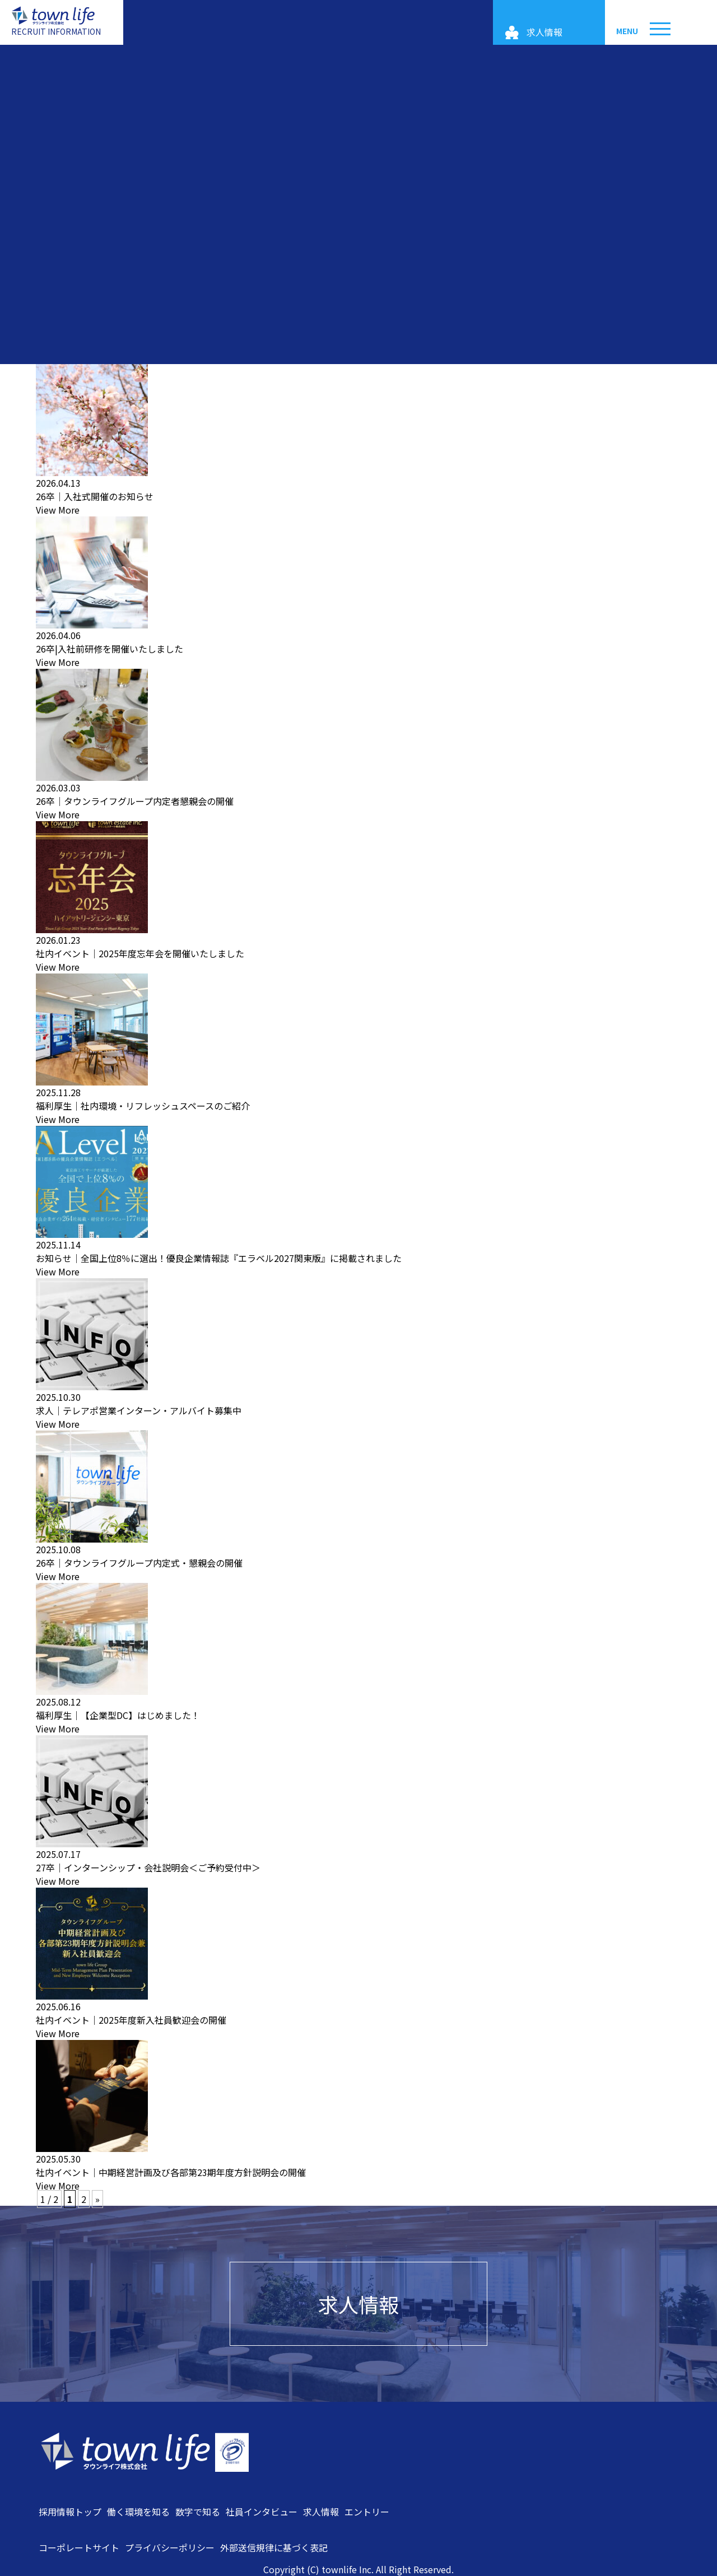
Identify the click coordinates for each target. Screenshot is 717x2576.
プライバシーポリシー (170, 2547)
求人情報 (358, 2303)
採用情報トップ (70, 2511)
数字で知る (197, 2511)
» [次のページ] (97, 2199)
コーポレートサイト (79, 2547)
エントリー (366, 2511)
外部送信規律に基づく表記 (274, 2547)
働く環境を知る (138, 2511)
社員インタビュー (261, 2511)
